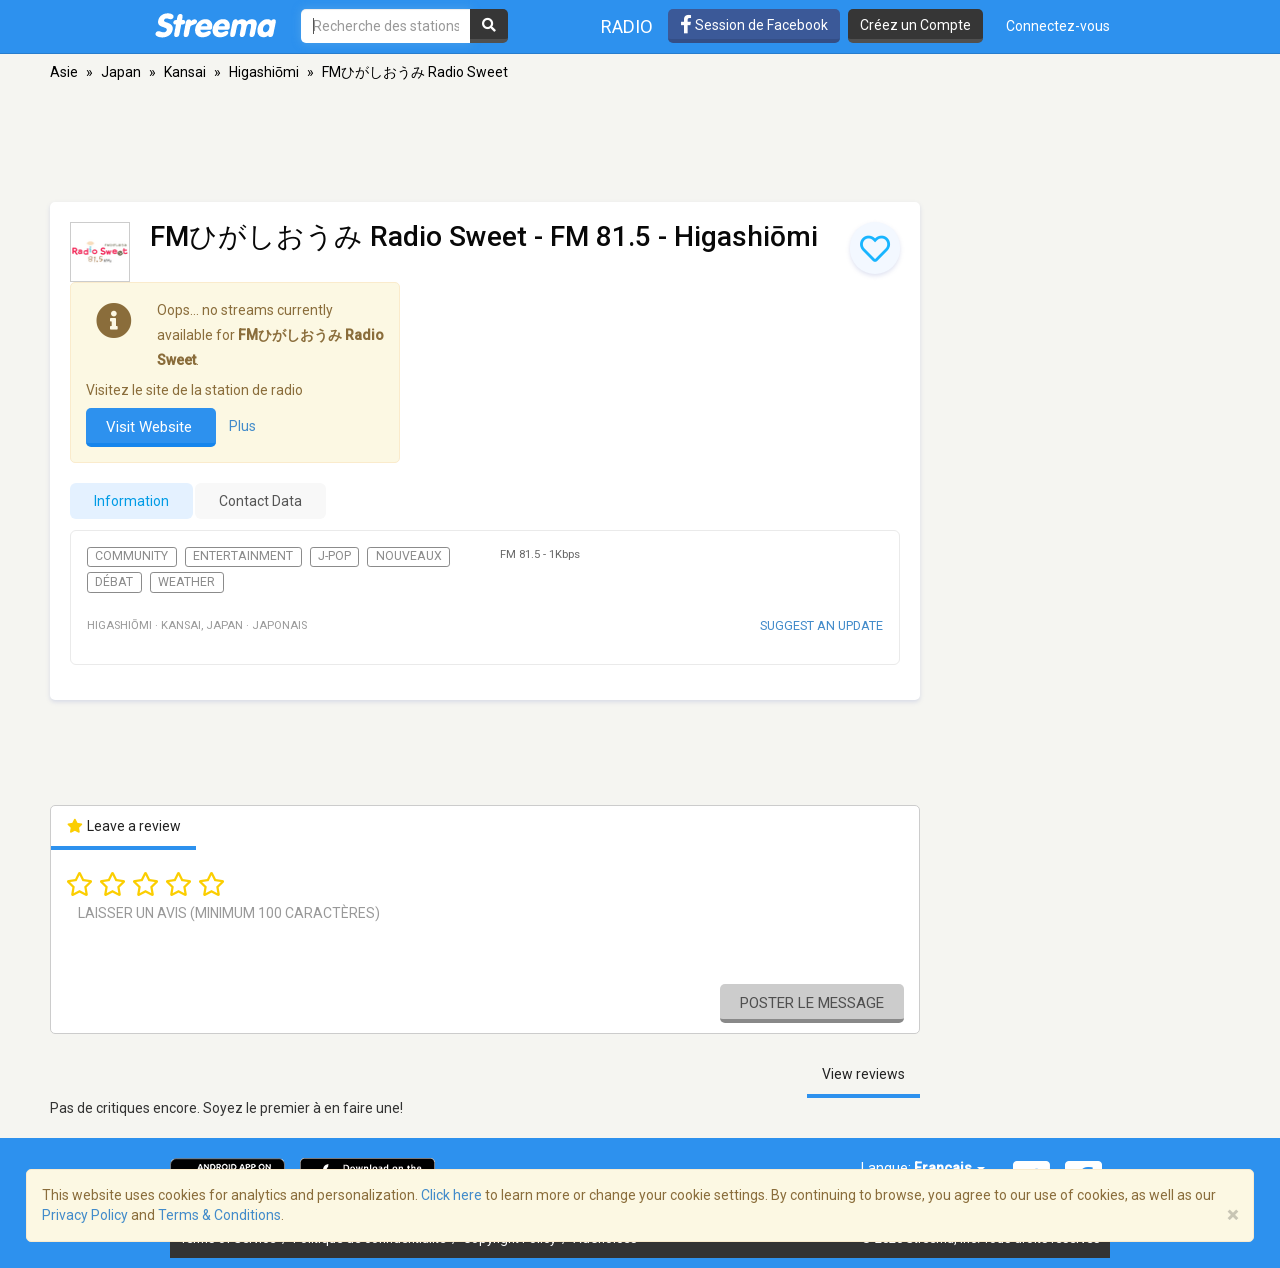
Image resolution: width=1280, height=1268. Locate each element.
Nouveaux (409, 556)
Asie (64, 72)
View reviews (863, 1074)
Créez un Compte (915, 25)
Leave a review (123, 826)
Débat (114, 582)
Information (131, 501)
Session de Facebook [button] (754, 25)
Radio (627, 26)
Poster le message (812, 1003)
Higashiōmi (264, 72)
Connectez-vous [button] (1058, 26)
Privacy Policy (85, 1215)
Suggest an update (821, 625)
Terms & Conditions (219, 1215)
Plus (242, 426)
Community (131, 556)
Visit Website (151, 427)
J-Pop (334, 556)
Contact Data (260, 501)
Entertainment (243, 556)
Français (949, 1168)
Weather (186, 582)
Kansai (185, 72)
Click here (451, 1195)
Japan (121, 72)
